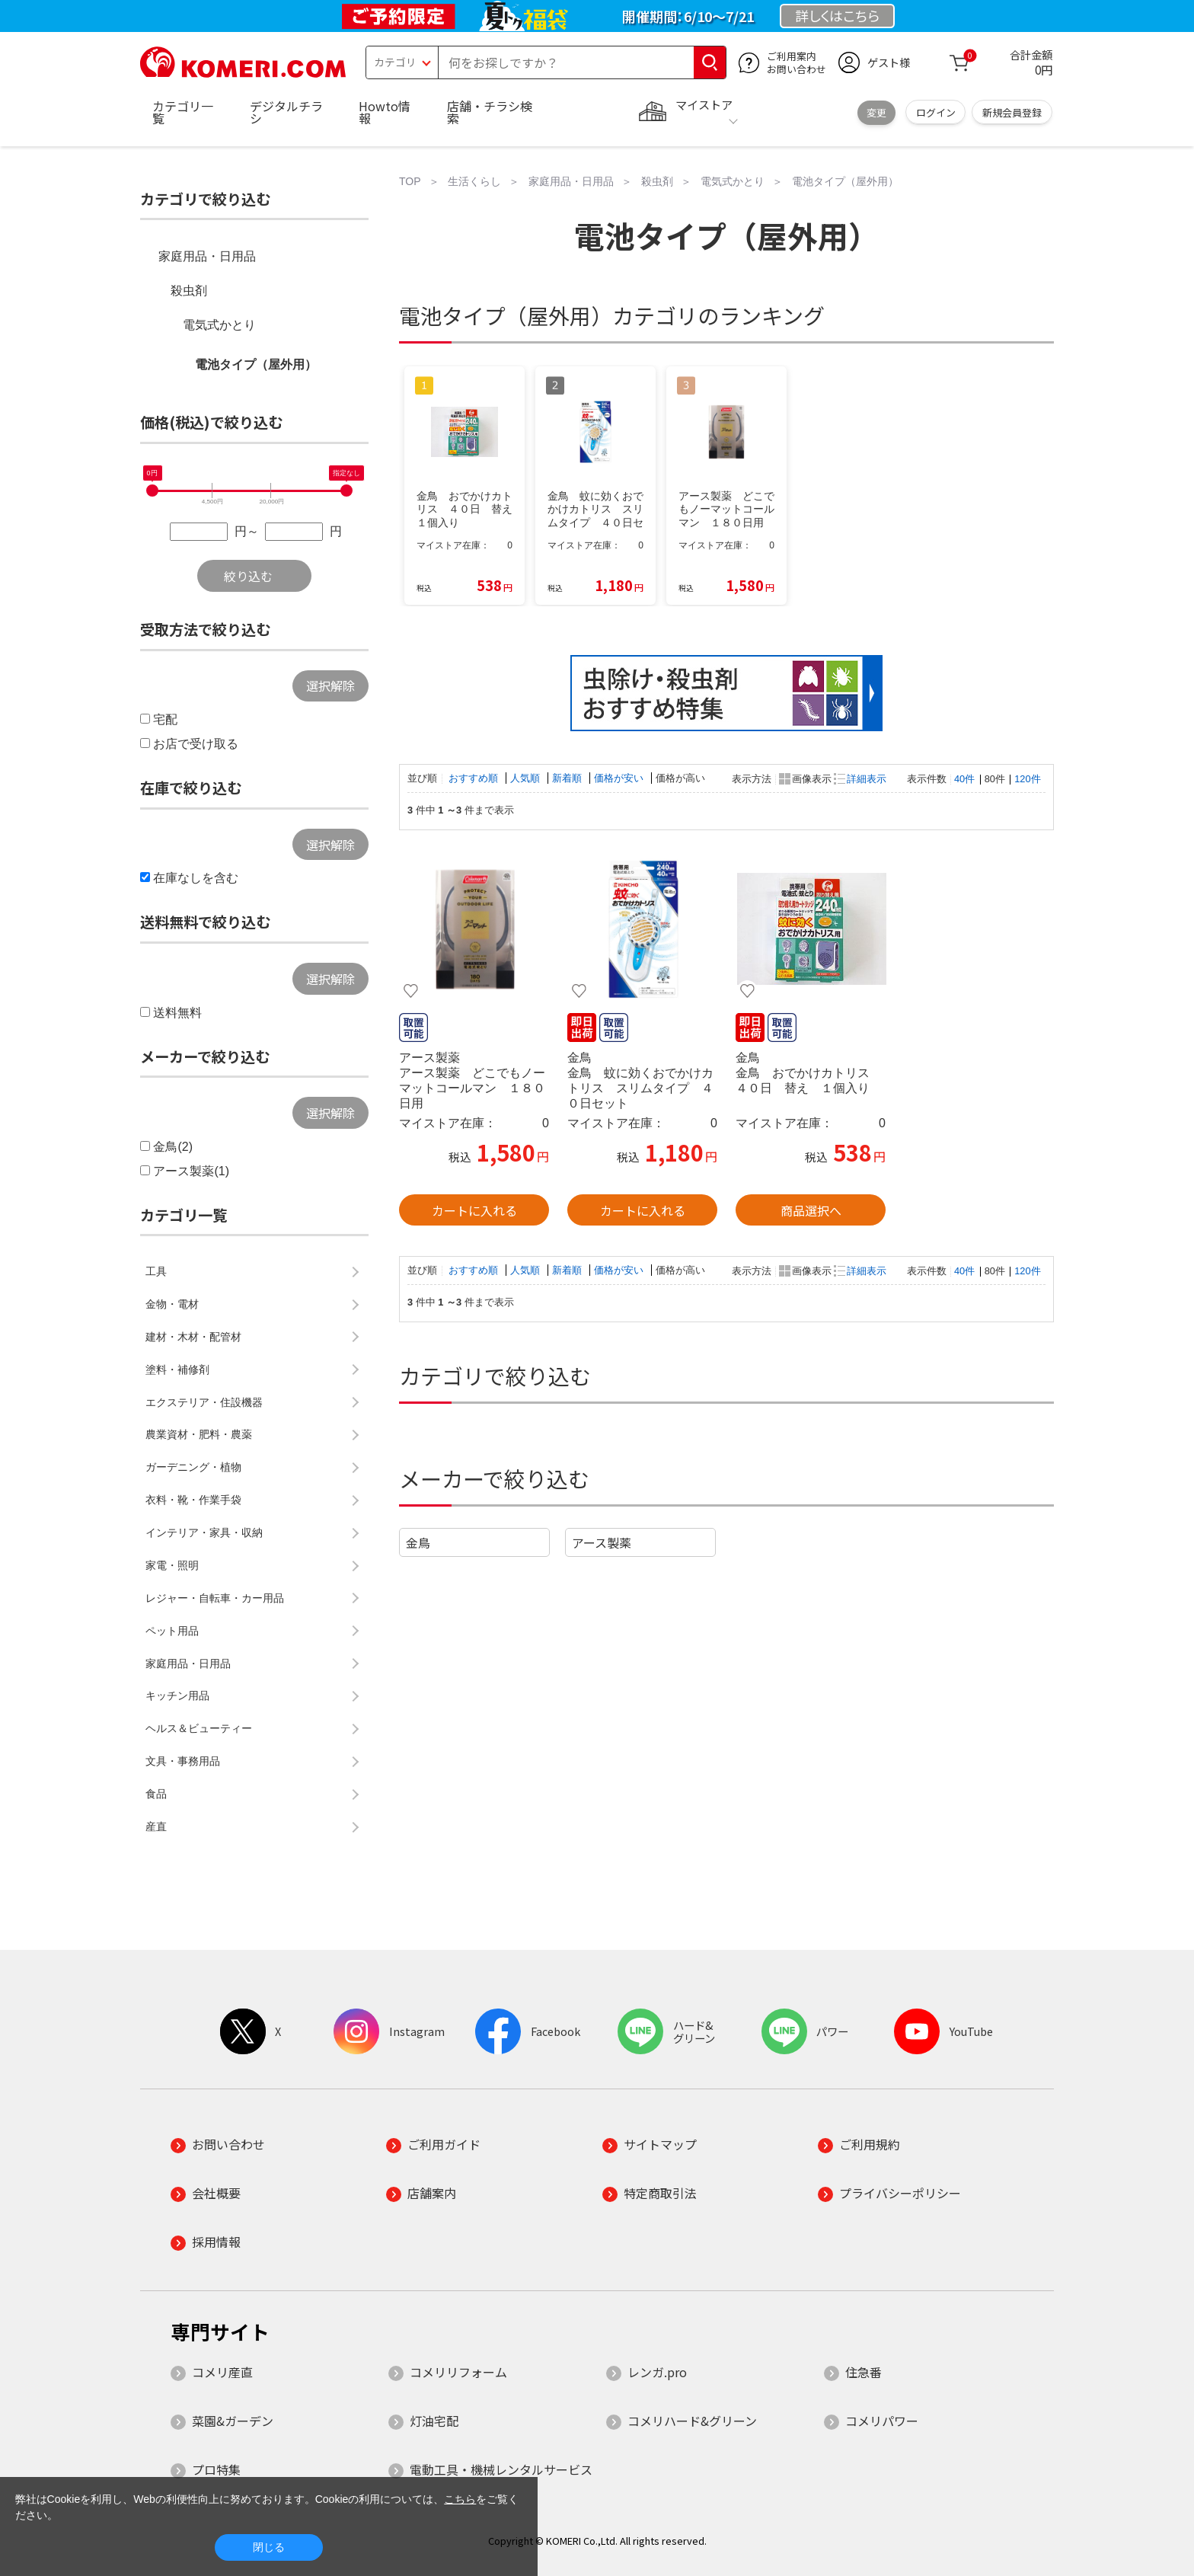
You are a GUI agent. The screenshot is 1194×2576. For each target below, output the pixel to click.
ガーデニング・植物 (193, 1467)
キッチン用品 (177, 1695)
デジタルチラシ (286, 112)
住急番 (863, 2372)
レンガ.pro (657, 2372)
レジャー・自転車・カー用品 (214, 1598)
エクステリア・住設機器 (204, 1402)
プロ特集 (216, 2469)
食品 (156, 1794)
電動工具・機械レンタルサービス (501, 2469)
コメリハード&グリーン (692, 2421)
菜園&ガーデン (232, 2421)
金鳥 (418, 1542)
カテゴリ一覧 (182, 112)
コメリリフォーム (458, 2372)
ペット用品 (172, 1631)
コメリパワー (881, 2421)
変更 (876, 112)
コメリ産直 (222, 2372)
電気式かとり (219, 324)
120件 (1027, 779)
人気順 (526, 778)
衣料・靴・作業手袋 (193, 1500)
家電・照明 (172, 1565)
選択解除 (330, 685)
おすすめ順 (475, 778)
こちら (460, 2499)
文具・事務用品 (182, 1761)
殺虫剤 (189, 290)
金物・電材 (172, 1304)
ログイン (936, 112)
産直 (156, 1826)
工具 (156, 1271)
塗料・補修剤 (177, 1369)
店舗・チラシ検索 (489, 112)
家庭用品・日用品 (207, 256)
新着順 (568, 778)
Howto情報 (384, 112)
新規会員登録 (1012, 112)
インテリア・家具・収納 (204, 1532)
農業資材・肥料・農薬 (198, 1434)
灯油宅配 (434, 2421)
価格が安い (620, 778)
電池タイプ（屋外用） (256, 364)
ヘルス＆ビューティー (198, 1728)
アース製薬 (601, 1542)
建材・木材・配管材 (193, 1337)
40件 (964, 779)
